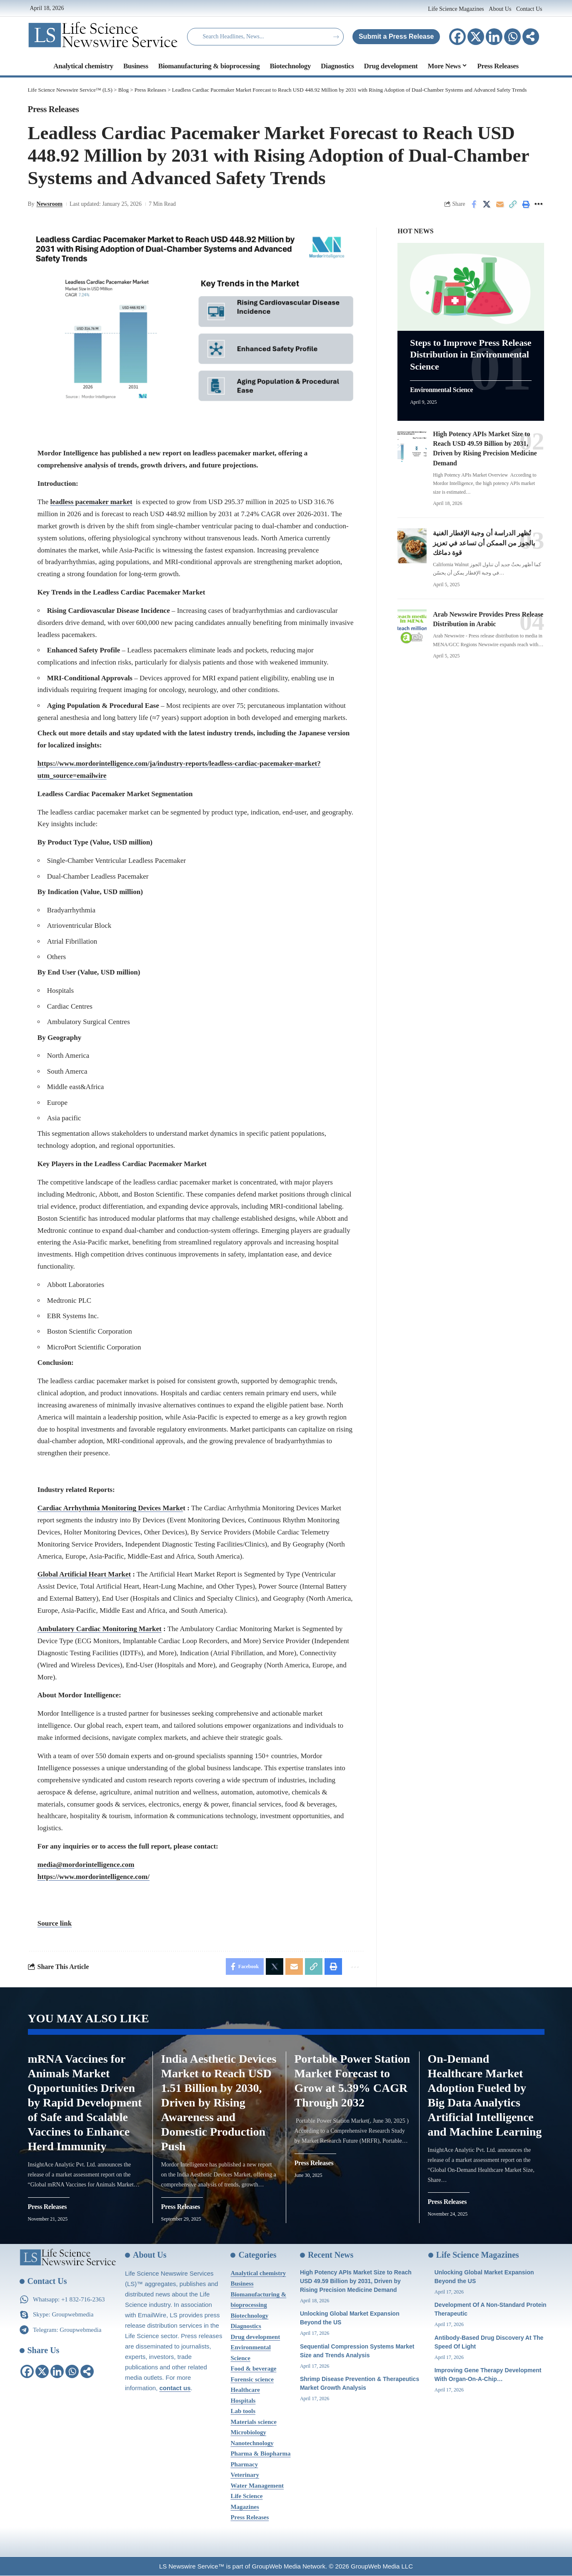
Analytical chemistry (258, 2273)
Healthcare (245, 2390)
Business (241, 2284)
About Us (500, 9)
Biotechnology (249, 2316)
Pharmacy (244, 2464)
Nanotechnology (251, 2443)
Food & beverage (253, 2369)
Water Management (257, 2486)
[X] (475, 36)
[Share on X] (487, 204)
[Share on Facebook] (474, 204)
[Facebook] (457, 36)
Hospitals (242, 2401)
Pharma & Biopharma (260, 2454)
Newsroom (49, 204)
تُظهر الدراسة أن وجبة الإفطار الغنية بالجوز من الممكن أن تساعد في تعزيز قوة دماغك (484, 543)
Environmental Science (441, 389)
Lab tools (242, 2411)
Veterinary (244, 2475)
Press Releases (53, 109)
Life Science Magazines (456, 9)
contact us (175, 2388)
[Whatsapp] (512, 36)
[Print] (526, 204)
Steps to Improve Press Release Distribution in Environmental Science (470, 354)
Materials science (253, 2422)
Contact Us (529, 9)
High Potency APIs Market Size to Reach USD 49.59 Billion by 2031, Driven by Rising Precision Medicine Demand (356, 2281)
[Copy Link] (513, 204)
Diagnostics (245, 2326)
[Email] (500, 204)
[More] (530, 36)
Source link (54, 1923)
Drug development (255, 2337)
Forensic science (251, 2379)
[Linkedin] (494, 36)
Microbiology (248, 2432)
